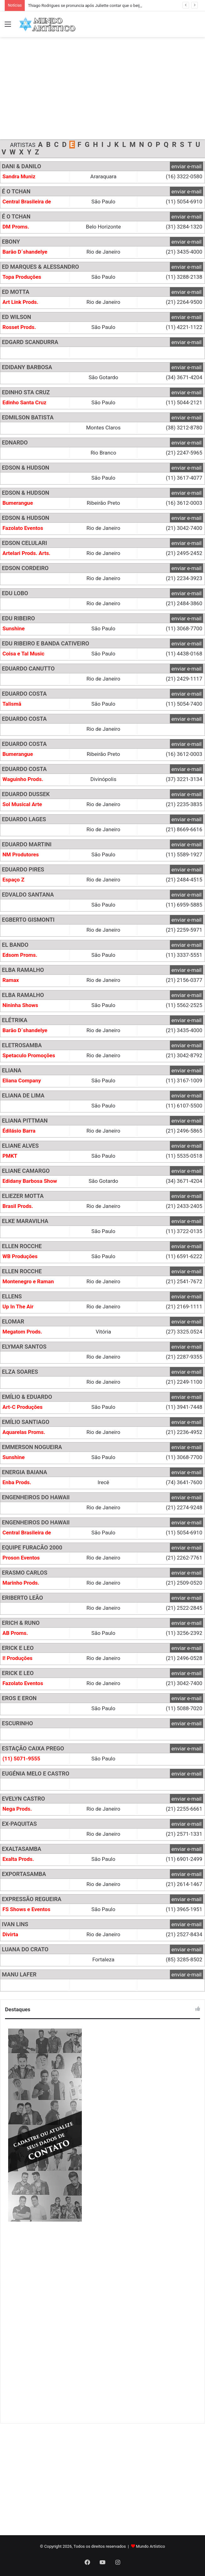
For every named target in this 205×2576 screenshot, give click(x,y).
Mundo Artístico (150, 2546)
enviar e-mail (186, 166)
